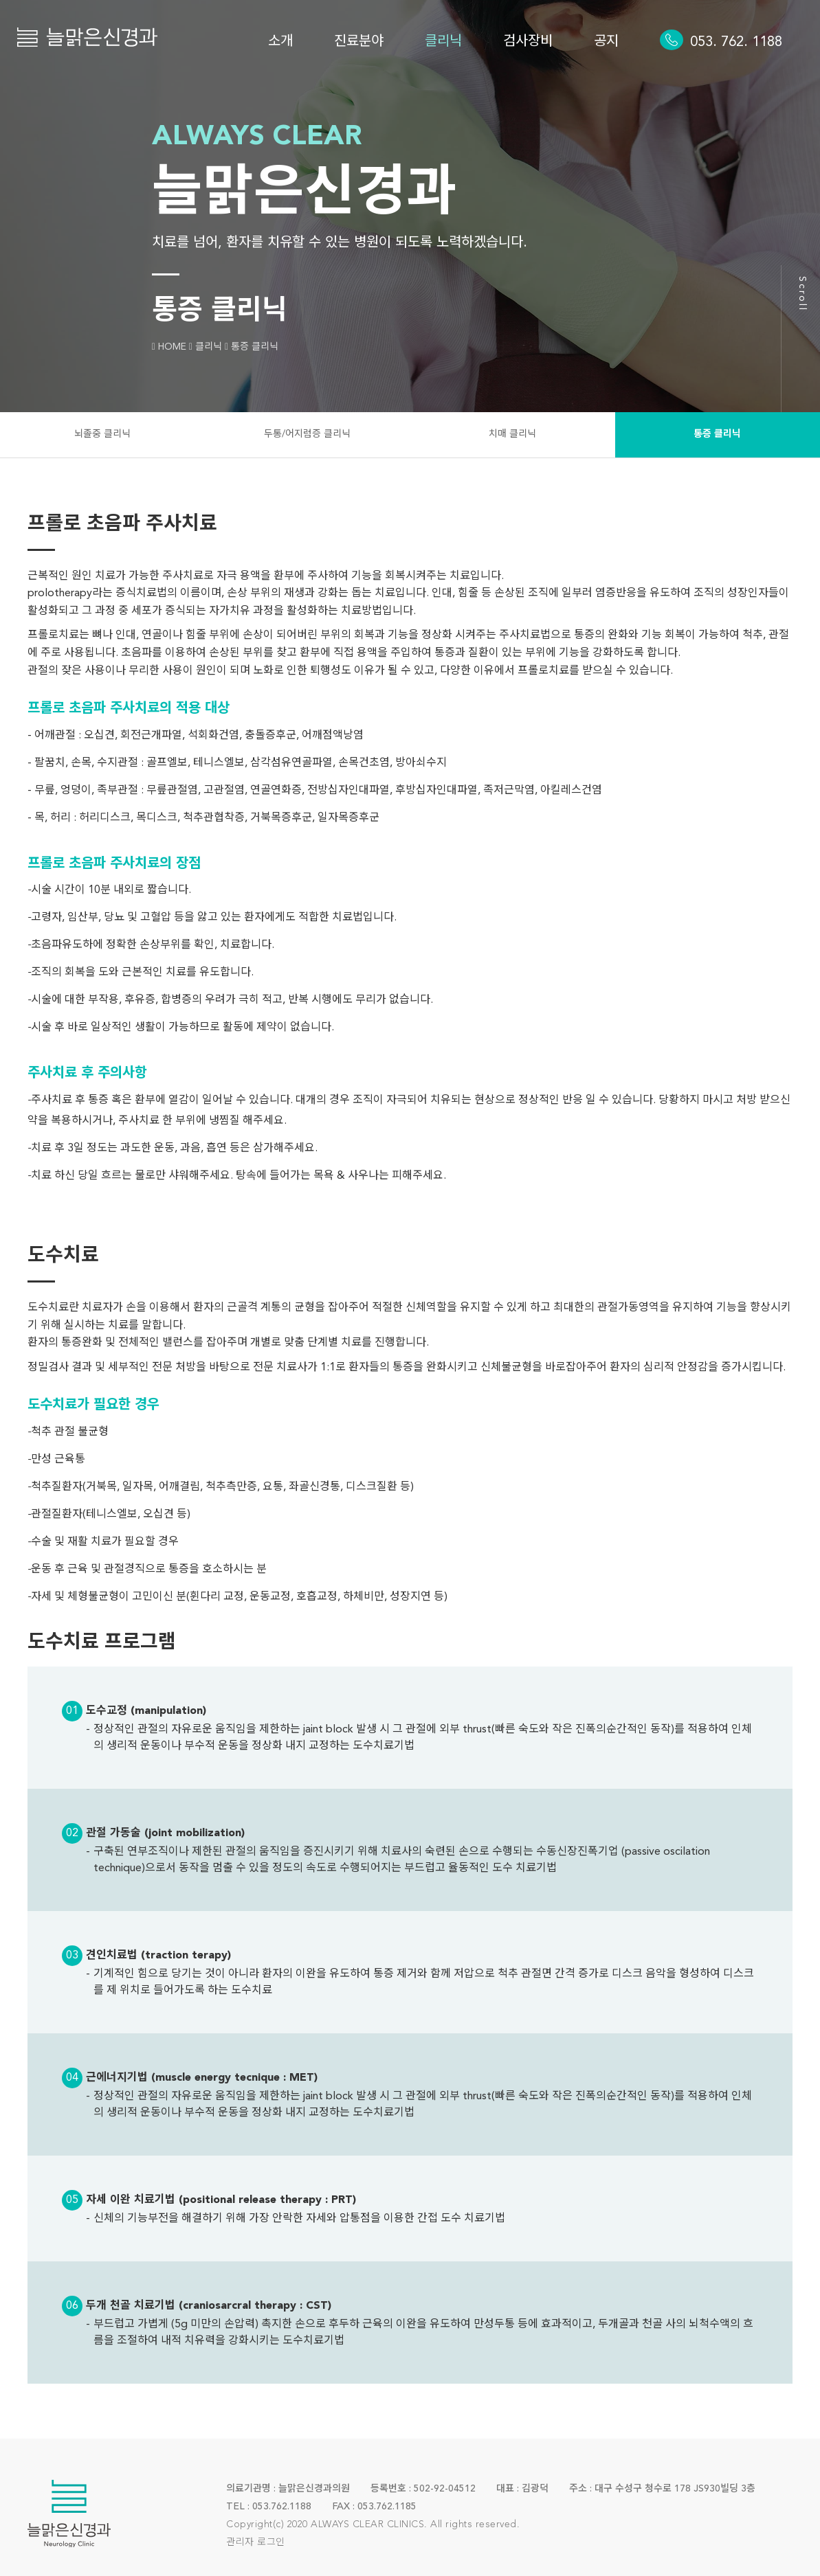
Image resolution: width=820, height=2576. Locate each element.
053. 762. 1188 (736, 42)
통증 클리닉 (717, 434)
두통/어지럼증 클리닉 (307, 434)
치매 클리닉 (512, 434)
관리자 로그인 (255, 2542)
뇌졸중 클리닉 (102, 434)
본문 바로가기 (0, 0)
